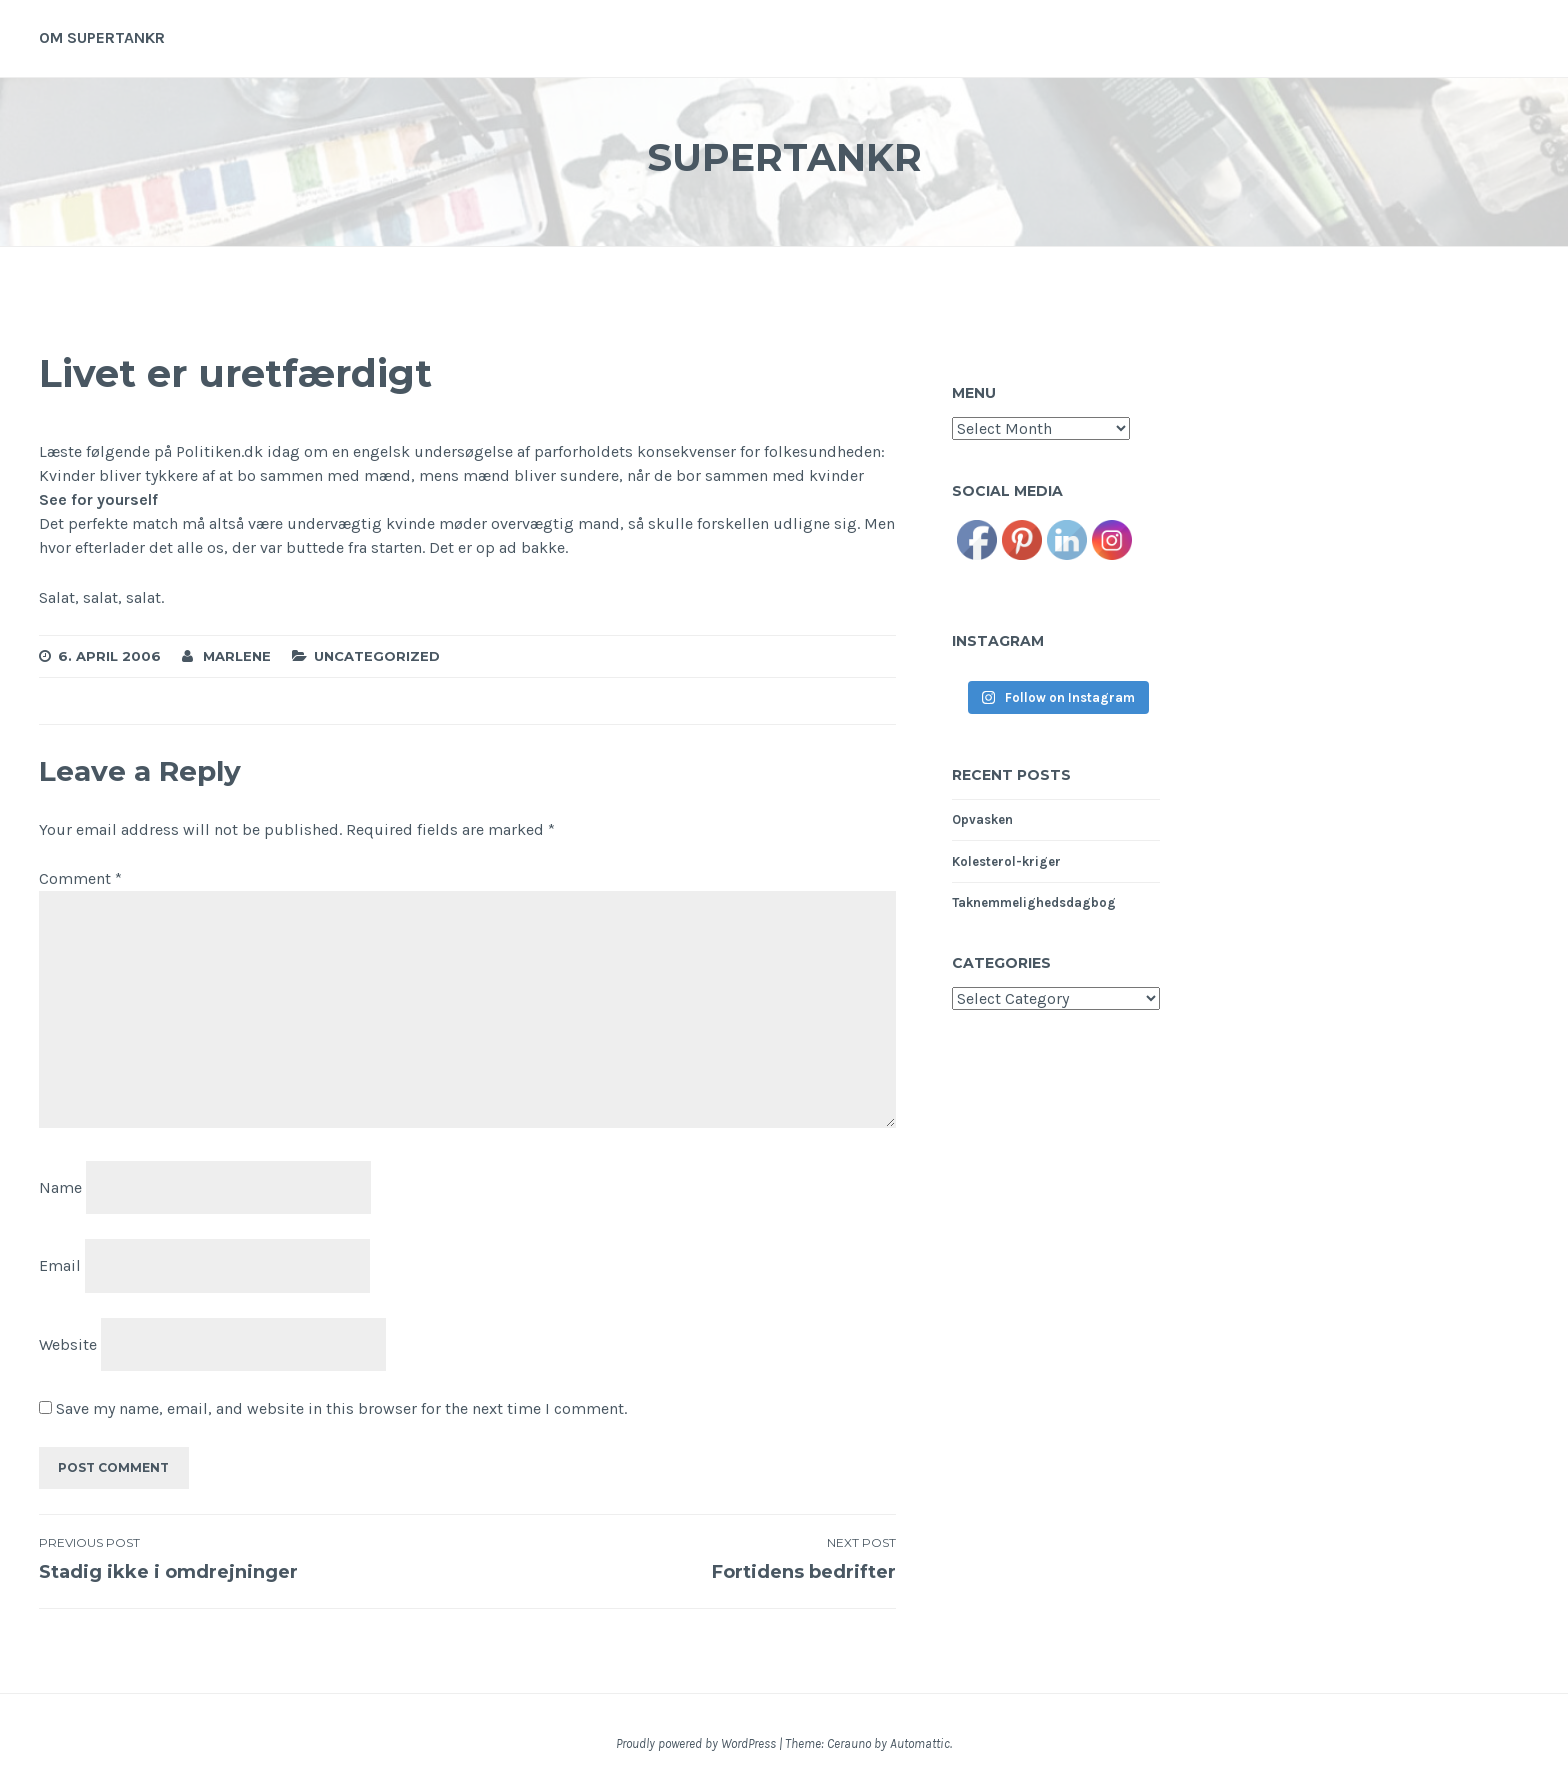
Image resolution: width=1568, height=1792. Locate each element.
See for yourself (98, 499)
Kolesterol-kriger (1006, 861)
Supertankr (784, 153)
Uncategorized (377, 656)
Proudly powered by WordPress (696, 1743)
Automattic (920, 1743)
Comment (80, 878)
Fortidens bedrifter (681, 1559)
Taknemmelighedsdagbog (1034, 902)
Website (68, 1344)
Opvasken (982, 819)
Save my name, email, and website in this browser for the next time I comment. (341, 1408)
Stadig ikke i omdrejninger (253, 1559)
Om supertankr (102, 37)
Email (60, 1265)
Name (60, 1187)
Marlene (237, 656)
